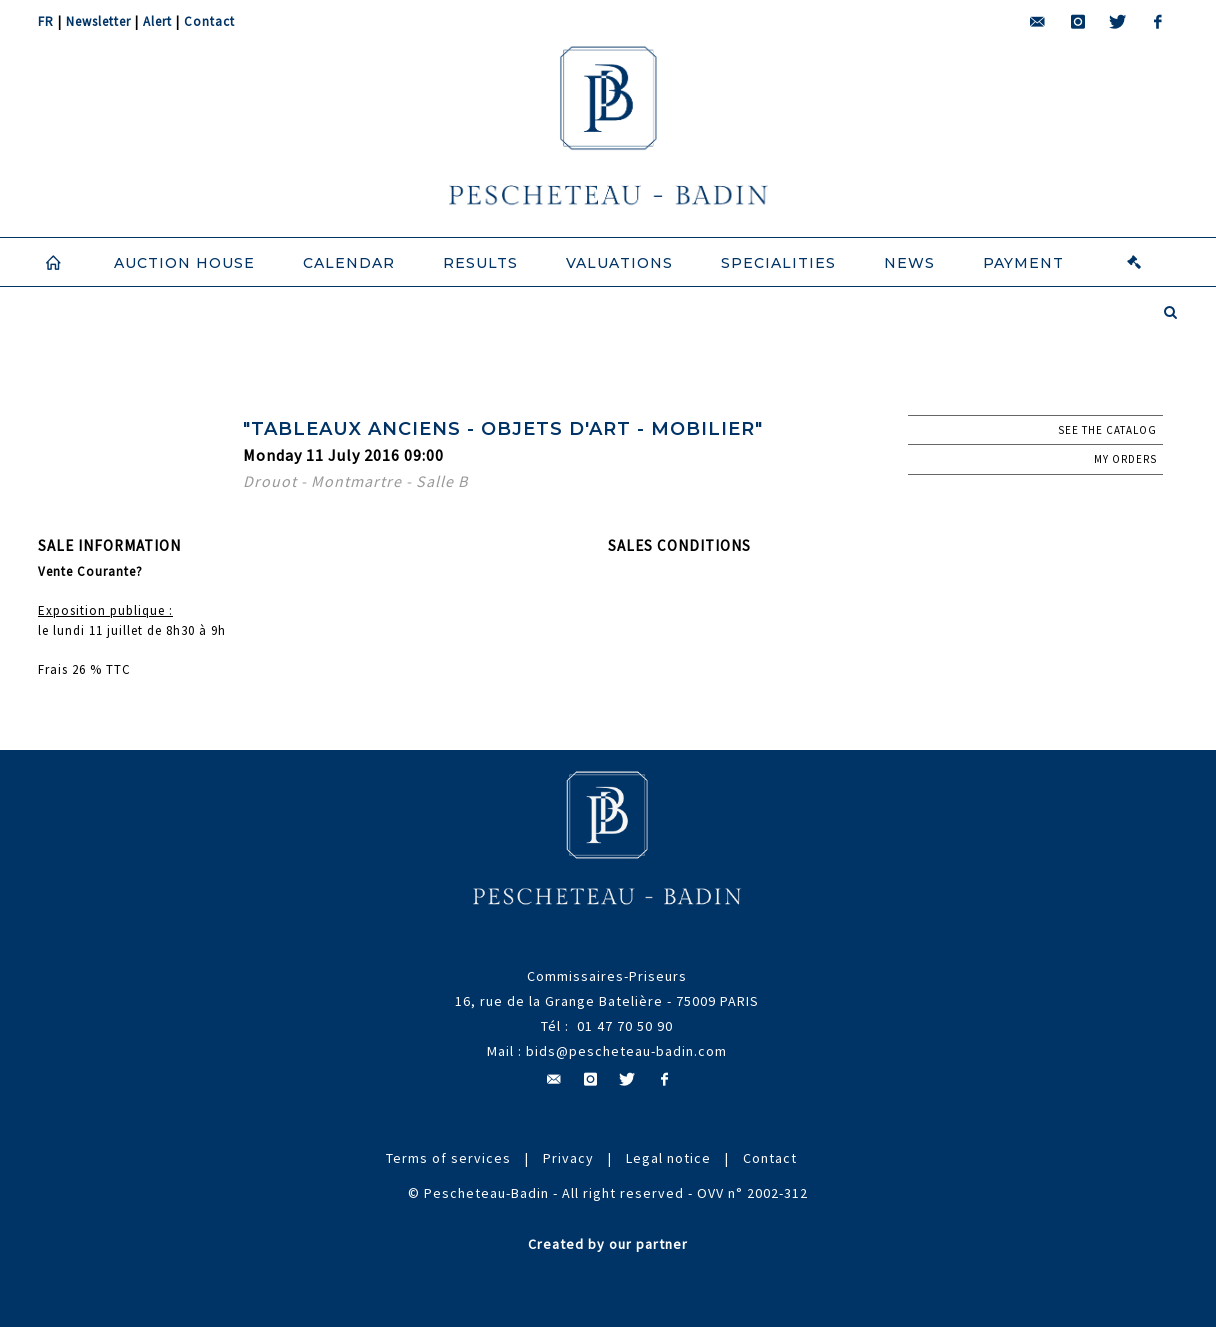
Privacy (568, 1158)
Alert (157, 21)
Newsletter (98, 21)
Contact (209, 21)
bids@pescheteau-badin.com (626, 1051)
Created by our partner (608, 1244)
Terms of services (448, 1158)
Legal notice (668, 1158)
